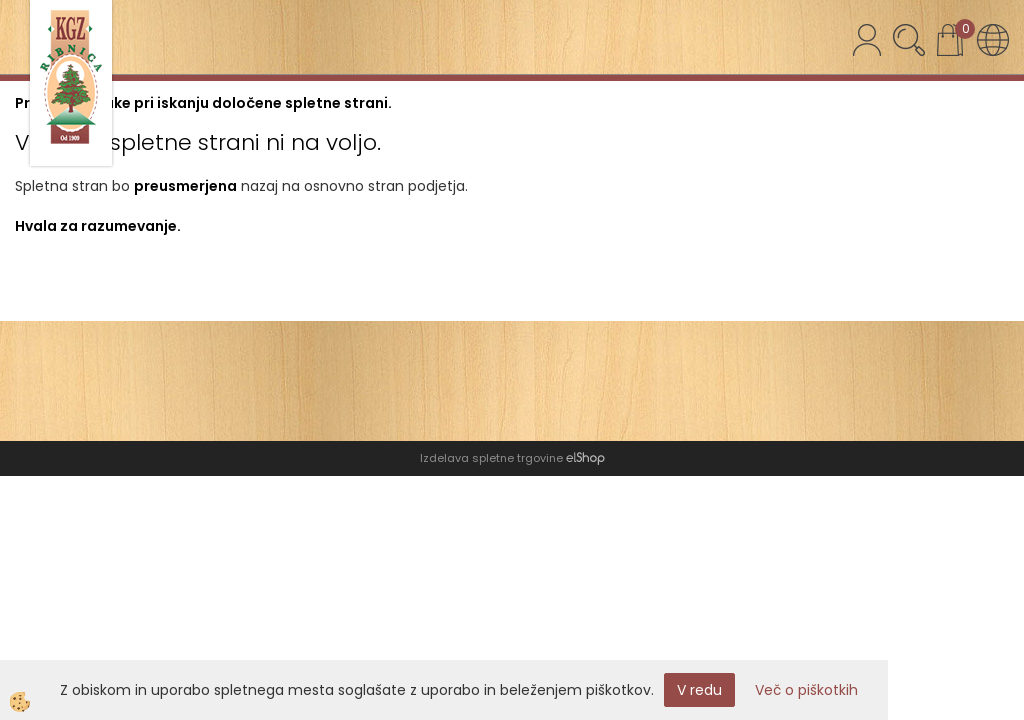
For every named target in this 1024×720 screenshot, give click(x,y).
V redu (699, 690)
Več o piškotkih (806, 690)
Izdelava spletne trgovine (491, 458)
